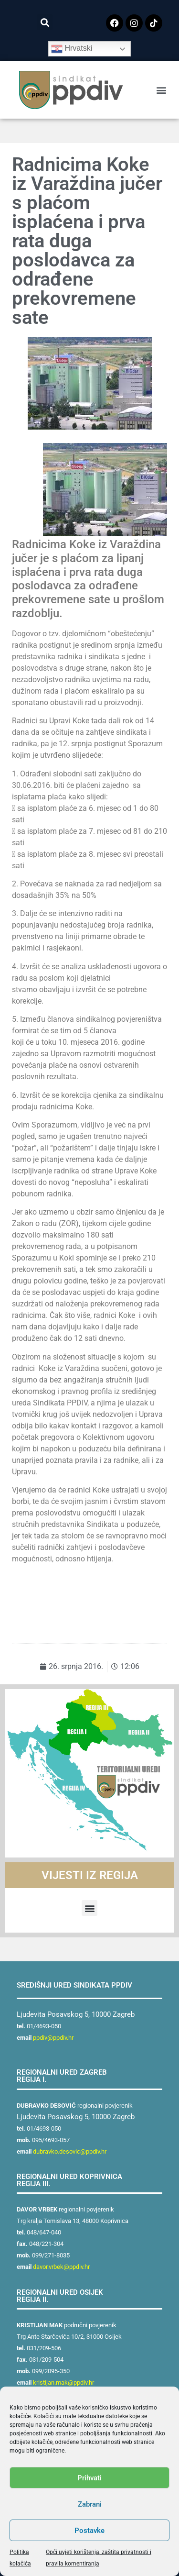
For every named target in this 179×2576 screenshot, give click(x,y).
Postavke (89, 2530)
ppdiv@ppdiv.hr (53, 2037)
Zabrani (90, 2504)
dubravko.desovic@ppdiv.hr (69, 2151)
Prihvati (89, 2478)
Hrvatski (71, 49)
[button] (45, 22)
